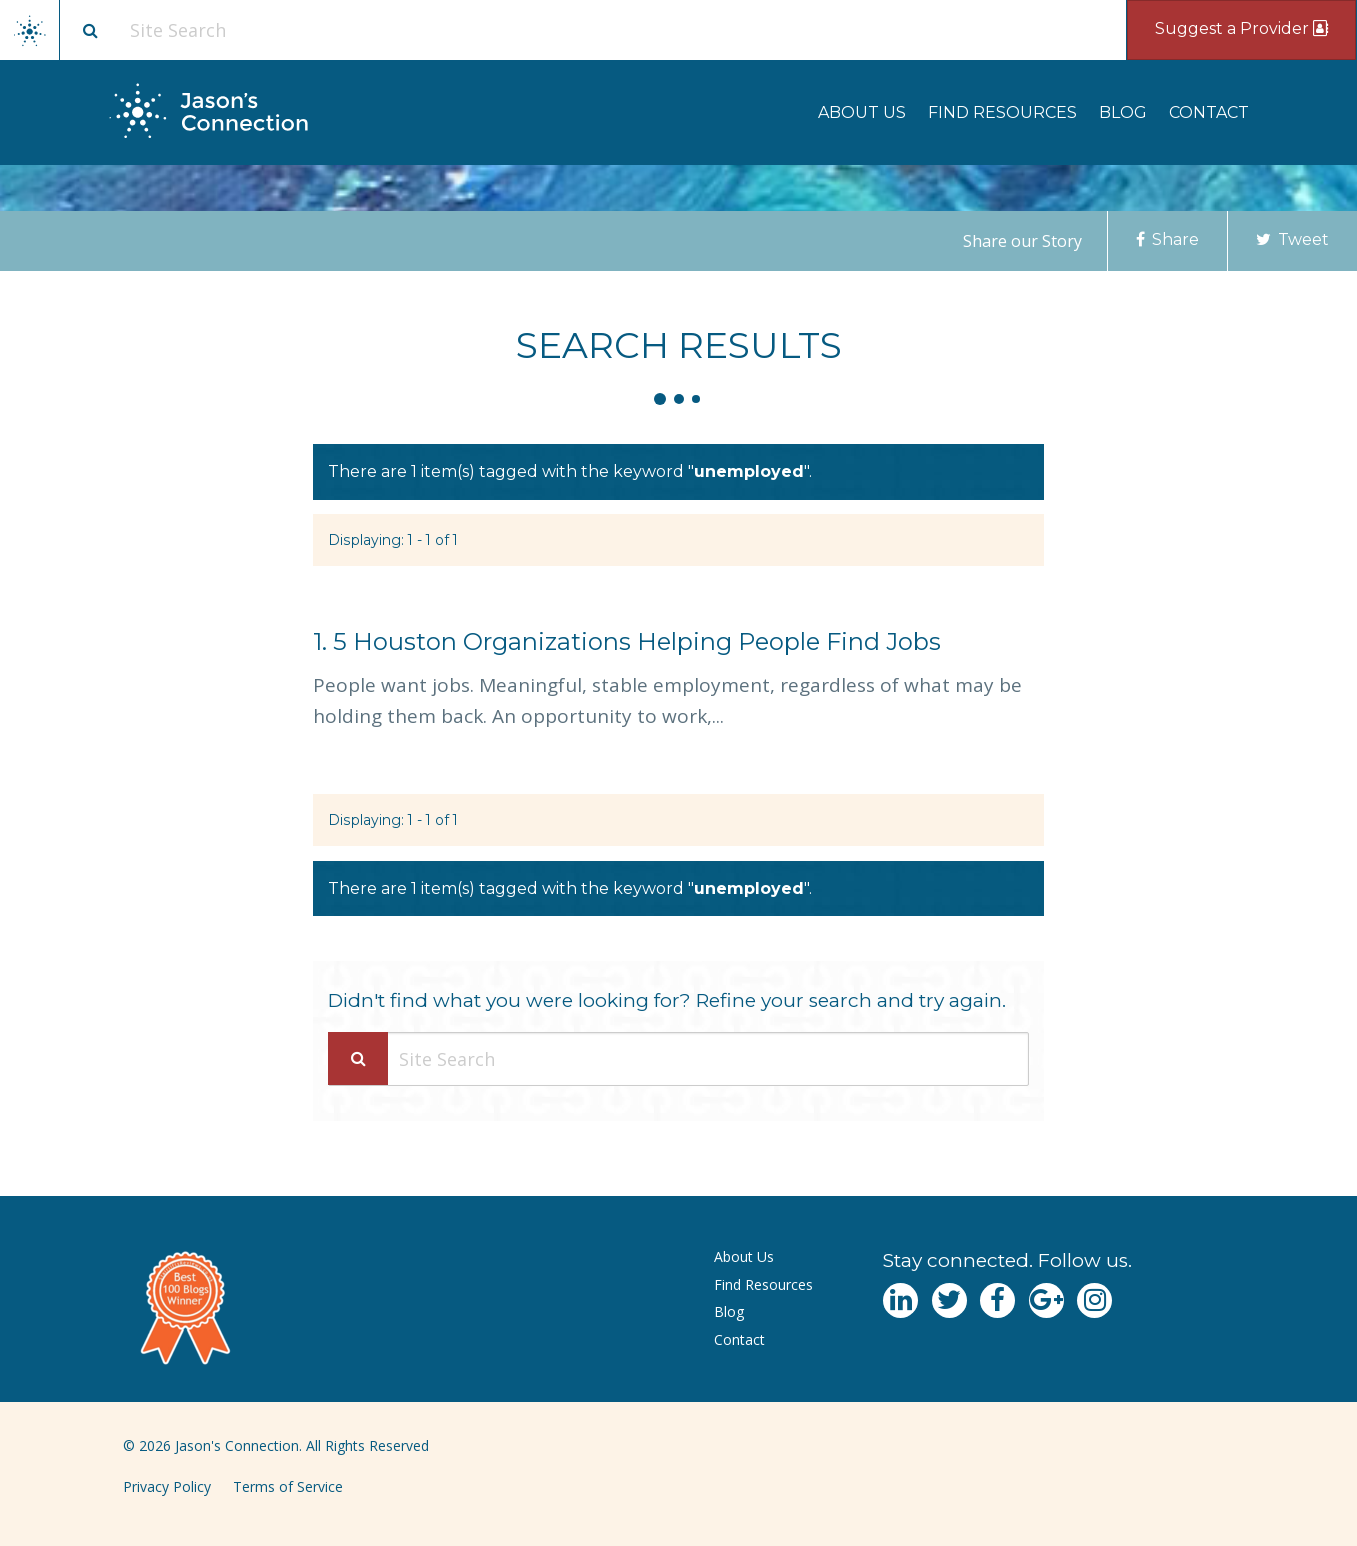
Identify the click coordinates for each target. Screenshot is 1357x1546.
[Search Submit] (358, 1058)
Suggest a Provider (1241, 28)
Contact (1209, 112)
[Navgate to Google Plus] (1046, 1300)
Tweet (1292, 239)
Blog (1123, 112)
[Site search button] (90, 30)
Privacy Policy (167, 1486)
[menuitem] (862, 112)
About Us (862, 112)
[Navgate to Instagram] (1094, 1300)
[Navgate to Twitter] (949, 1300)
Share (1167, 239)
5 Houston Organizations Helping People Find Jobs (627, 641)
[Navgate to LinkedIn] (900, 1300)
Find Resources (1002, 112)
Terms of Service (288, 1486)
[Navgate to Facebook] (997, 1300)
